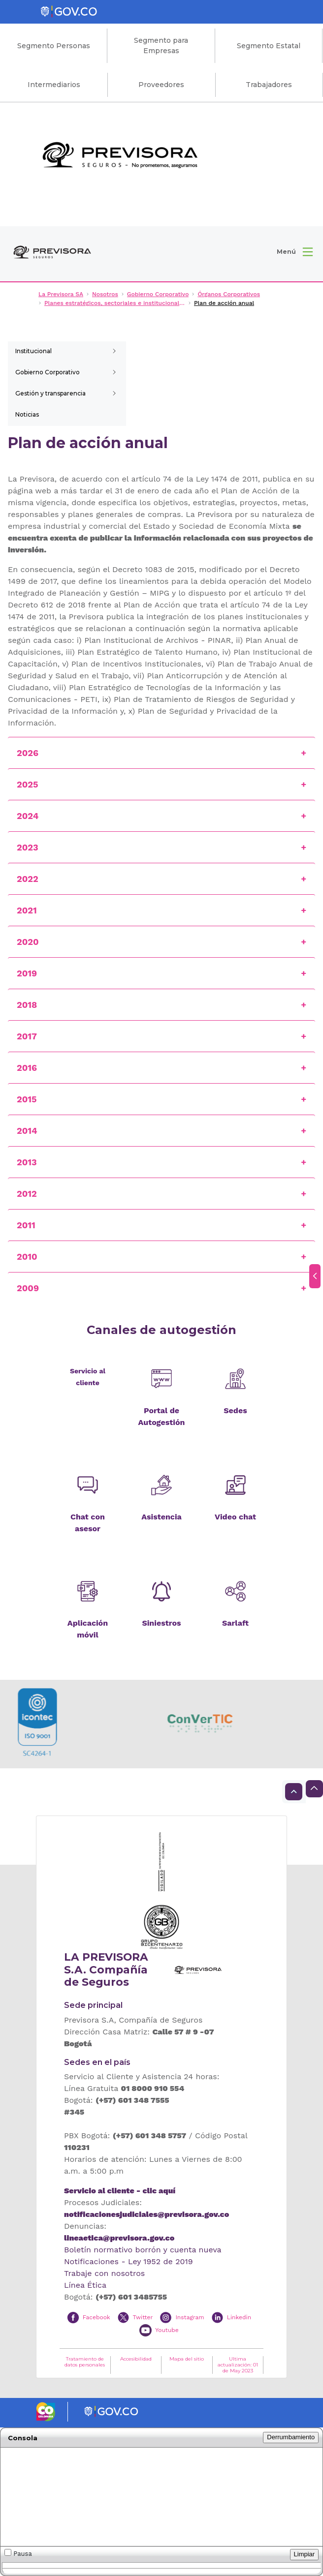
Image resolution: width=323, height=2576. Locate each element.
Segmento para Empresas (161, 45)
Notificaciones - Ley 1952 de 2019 (128, 2261)
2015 (27, 1099)
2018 (27, 1005)
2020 (28, 942)
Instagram (189, 2317)
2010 (27, 1256)
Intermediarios (54, 84)
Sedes (235, 1410)
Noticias (27, 414)
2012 (27, 1193)
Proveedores (161, 84)
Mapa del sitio (186, 2359)
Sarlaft (235, 1623)
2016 (27, 1067)
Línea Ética (85, 2285)
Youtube (166, 2330)
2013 (27, 1162)
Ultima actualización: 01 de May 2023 (238, 2365)
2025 (29, 784)
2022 (27, 879)
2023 (27, 847)
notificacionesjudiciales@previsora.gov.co (146, 2214)
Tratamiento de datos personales (85, 2362)
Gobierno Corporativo (47, 372)
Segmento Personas (53, 45)
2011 (26, 1225)
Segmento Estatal (268, 45)
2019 (27, 973)
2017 (27, 1036)
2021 (27, 910)
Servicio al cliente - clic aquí (119, 2190)
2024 (27, 816)
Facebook (96, 2317)
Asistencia (161, 1516)
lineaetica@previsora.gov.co (119, 2238)
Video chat (235, 1516)
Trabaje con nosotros (104, 2273)
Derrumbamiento (291, 2437)
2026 (27, 753)
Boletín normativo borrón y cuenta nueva (143, 2249)
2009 (28, 1288)
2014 (27, 1130)
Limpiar (304, 2554)
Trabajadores (269, 84)
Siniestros (161, 1623)
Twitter (143, 2317)
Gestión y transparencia (50, 393)
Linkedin (239, 2317)
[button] (294, 251)
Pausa (18, 2553)
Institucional (33, 351)
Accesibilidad (136, 2359)
